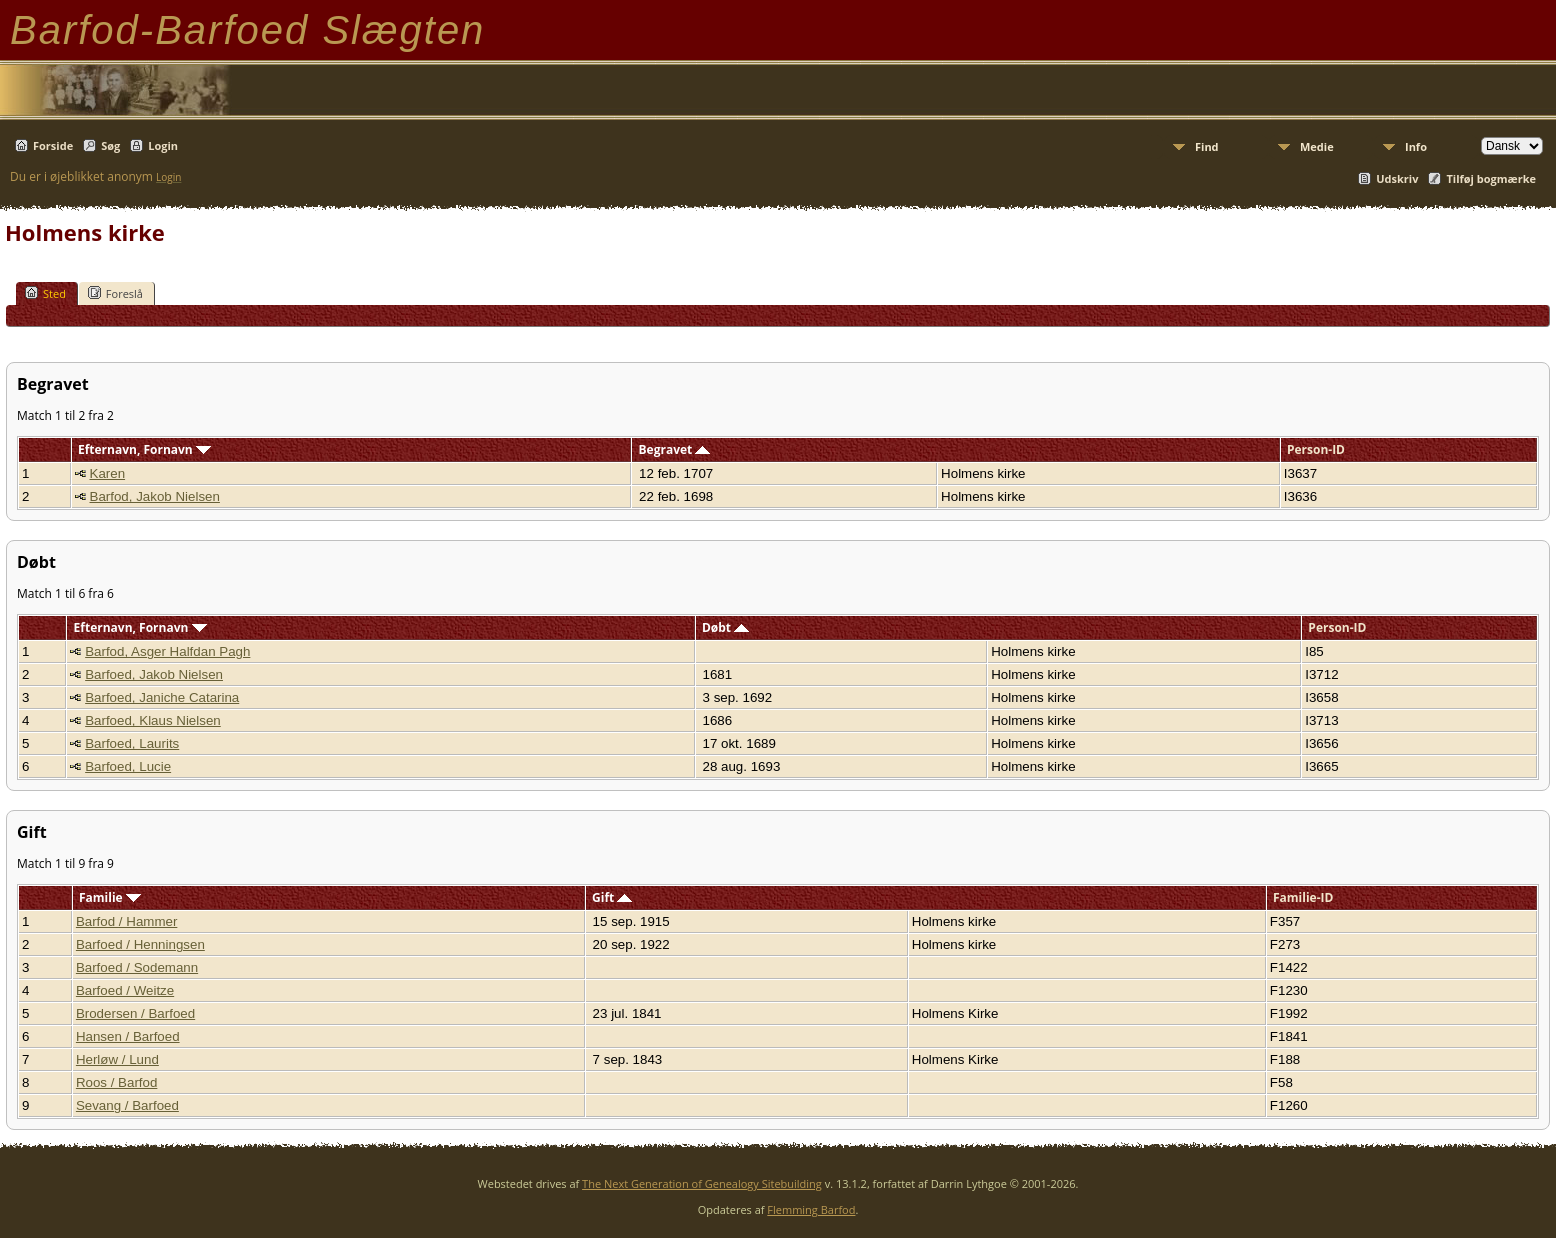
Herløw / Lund (117, 1059)
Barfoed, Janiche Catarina (162, 697)
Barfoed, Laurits (132, 743)
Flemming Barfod (811, 1209)
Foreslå (115, 293)
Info (1416, 146)
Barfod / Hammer (126, 921)
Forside (53, 145)
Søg (110, 145)
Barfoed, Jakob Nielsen (154, 674)
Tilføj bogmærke (1491, 178)
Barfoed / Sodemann (137, 967)
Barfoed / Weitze (125, 990)
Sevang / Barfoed (127, 1105)
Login (163, 145)
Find (1207, 146)
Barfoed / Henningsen (140, 944)
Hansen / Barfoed (128, 1036)
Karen (108, 473)
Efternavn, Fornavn (144, 449)
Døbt (725, 627)
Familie (110, 897)
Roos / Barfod (117, 1082)
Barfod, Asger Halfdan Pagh (167, 651)
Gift (612, 897)
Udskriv (1397, 178)
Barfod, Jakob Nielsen (155, 496)
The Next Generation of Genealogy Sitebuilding (702, 1183)
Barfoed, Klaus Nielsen (153, 720)
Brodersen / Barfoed (135, 1013)
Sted (45, 293)
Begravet (675, 449)
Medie (1317, 146)
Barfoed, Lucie (128, 766)
